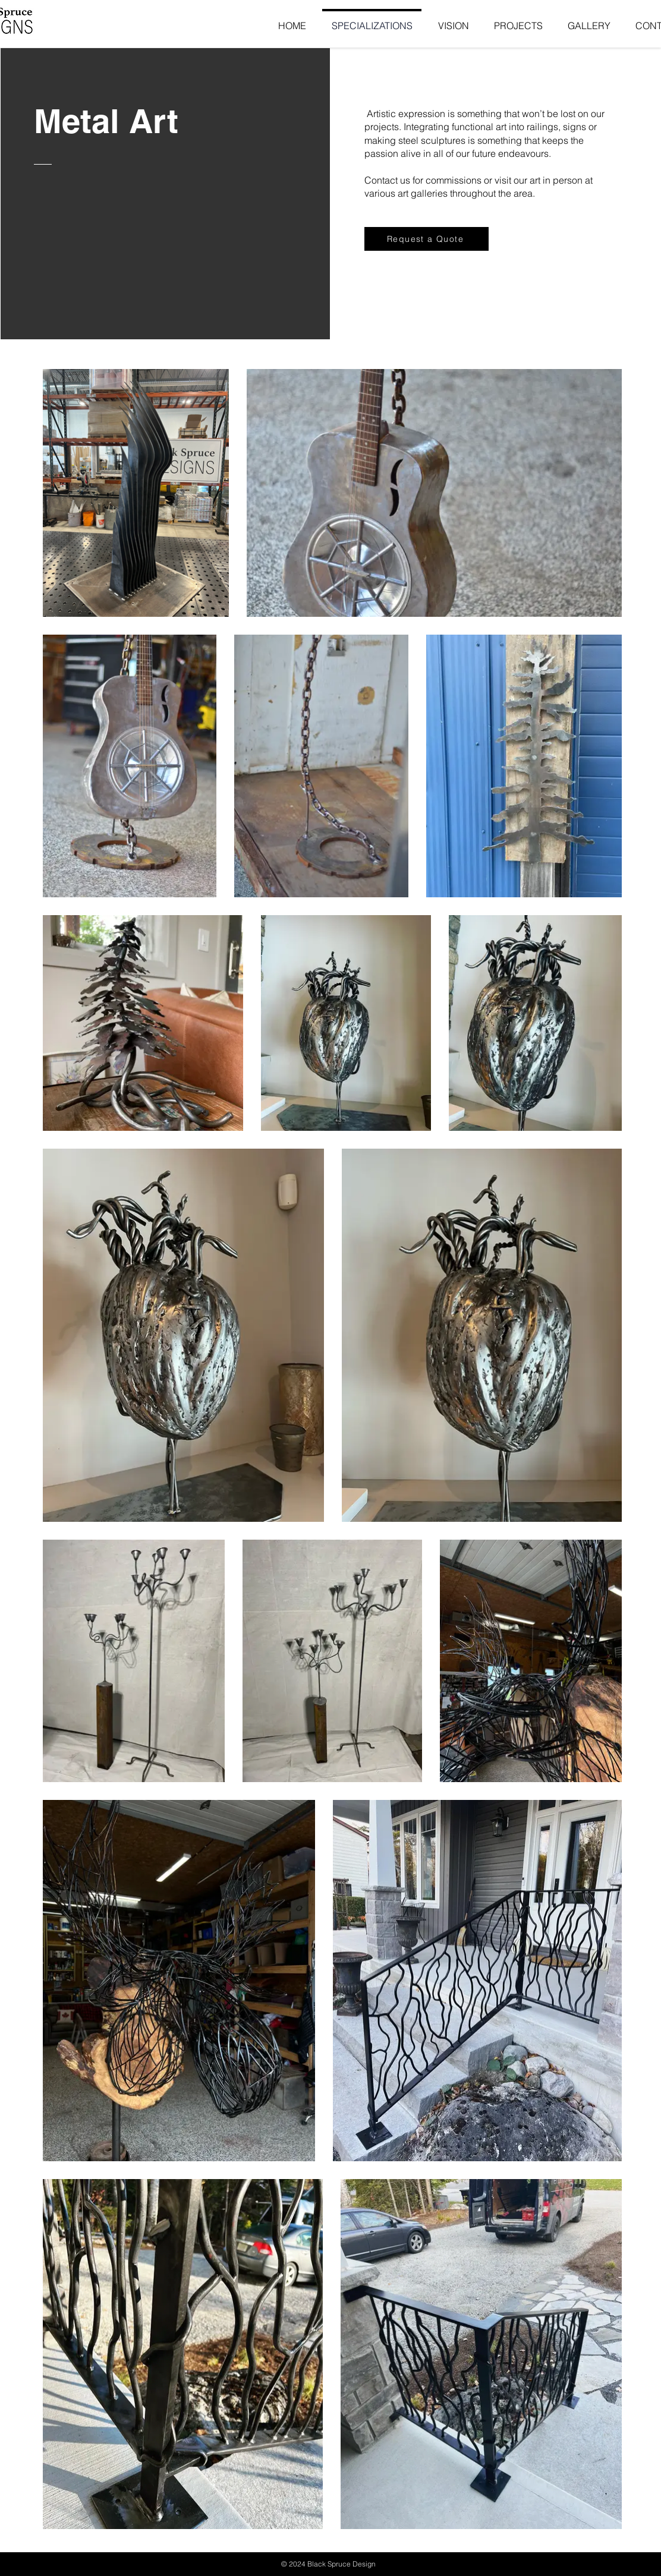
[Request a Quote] (426, 239)
